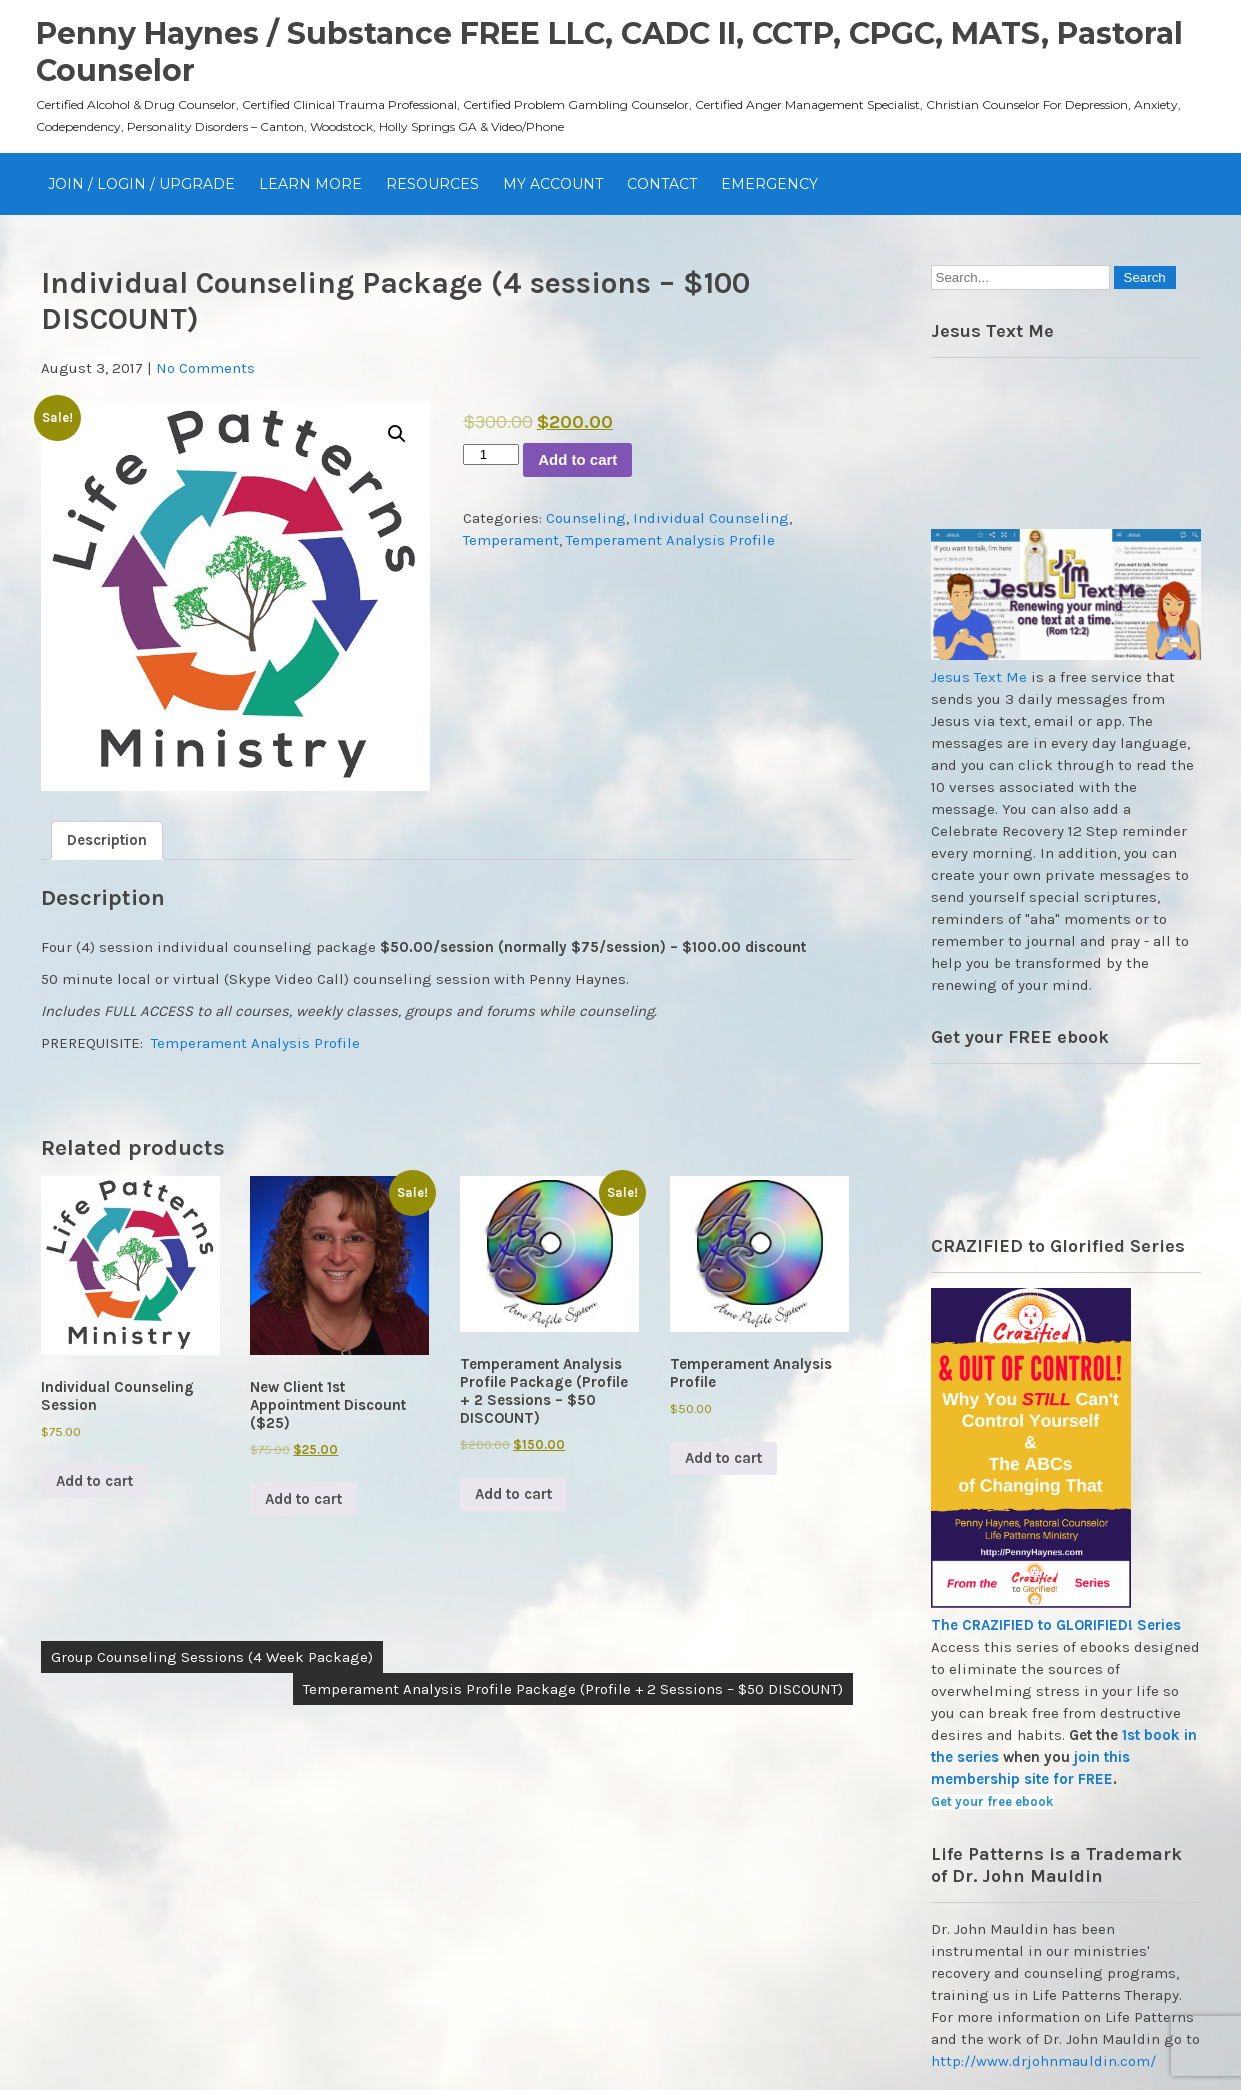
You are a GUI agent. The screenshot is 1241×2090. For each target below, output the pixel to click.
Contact (662, 184)
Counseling (586, 518)
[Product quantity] (491, 454)
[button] (397, 434)
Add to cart (577, 459)
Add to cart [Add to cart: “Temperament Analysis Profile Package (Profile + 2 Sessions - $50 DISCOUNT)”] (513, 1494)
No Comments (205, 368)
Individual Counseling (711, 518)
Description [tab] (107, 840)
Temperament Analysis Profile (670, 540)
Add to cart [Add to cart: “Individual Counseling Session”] (94, 1481)
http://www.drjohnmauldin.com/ (1043, 2061)
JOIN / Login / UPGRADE (141, 184)
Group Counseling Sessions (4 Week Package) (212, 1657)
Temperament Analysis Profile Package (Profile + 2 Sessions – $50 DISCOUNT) (573, 1689)
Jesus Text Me (979, 677)
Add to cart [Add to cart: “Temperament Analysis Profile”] (723, 1458)
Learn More (310, 184)
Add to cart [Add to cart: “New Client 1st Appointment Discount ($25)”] (303, 1499)
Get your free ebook (992, 1801)
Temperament (511, 540)
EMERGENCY (769, 184)
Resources (432, 184)
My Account (553, 184)
